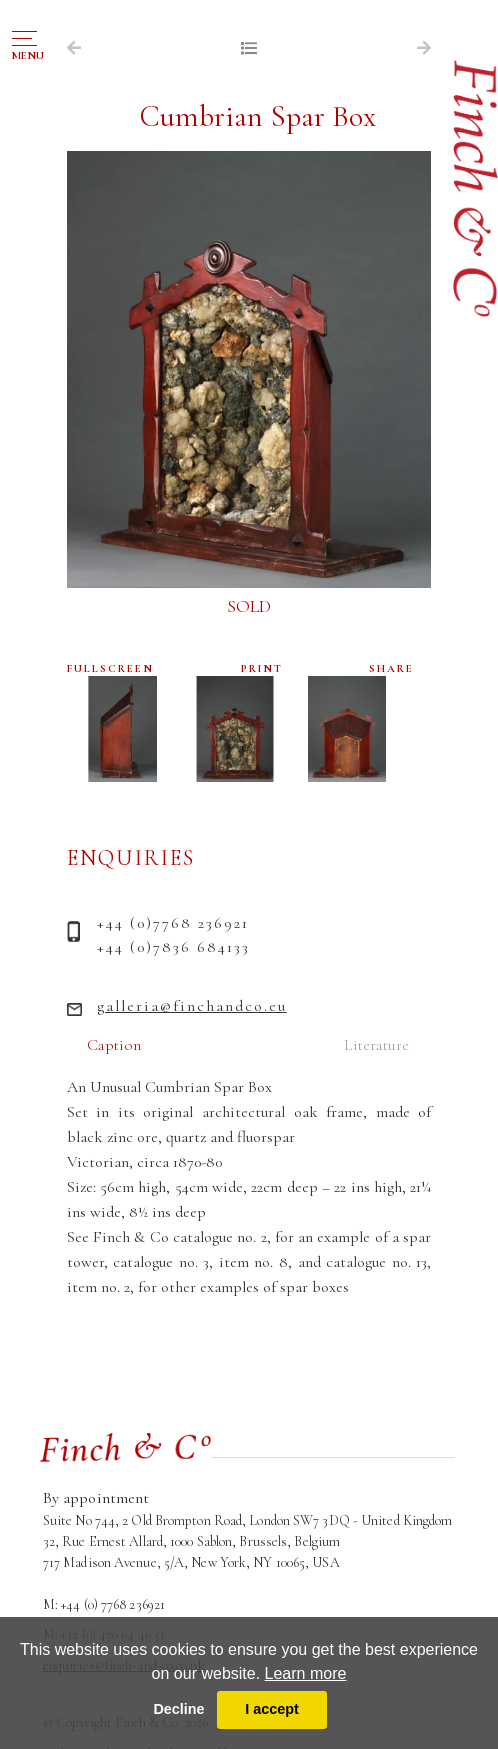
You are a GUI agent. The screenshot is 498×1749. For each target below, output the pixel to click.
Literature (376, 1045)
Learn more (306, 1673)
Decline (178, 1709)
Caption (114, 1045)
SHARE (391, 668)
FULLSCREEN (110, 668)
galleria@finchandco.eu (192, 1006)
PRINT (262, 668)
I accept (272, 1709)
